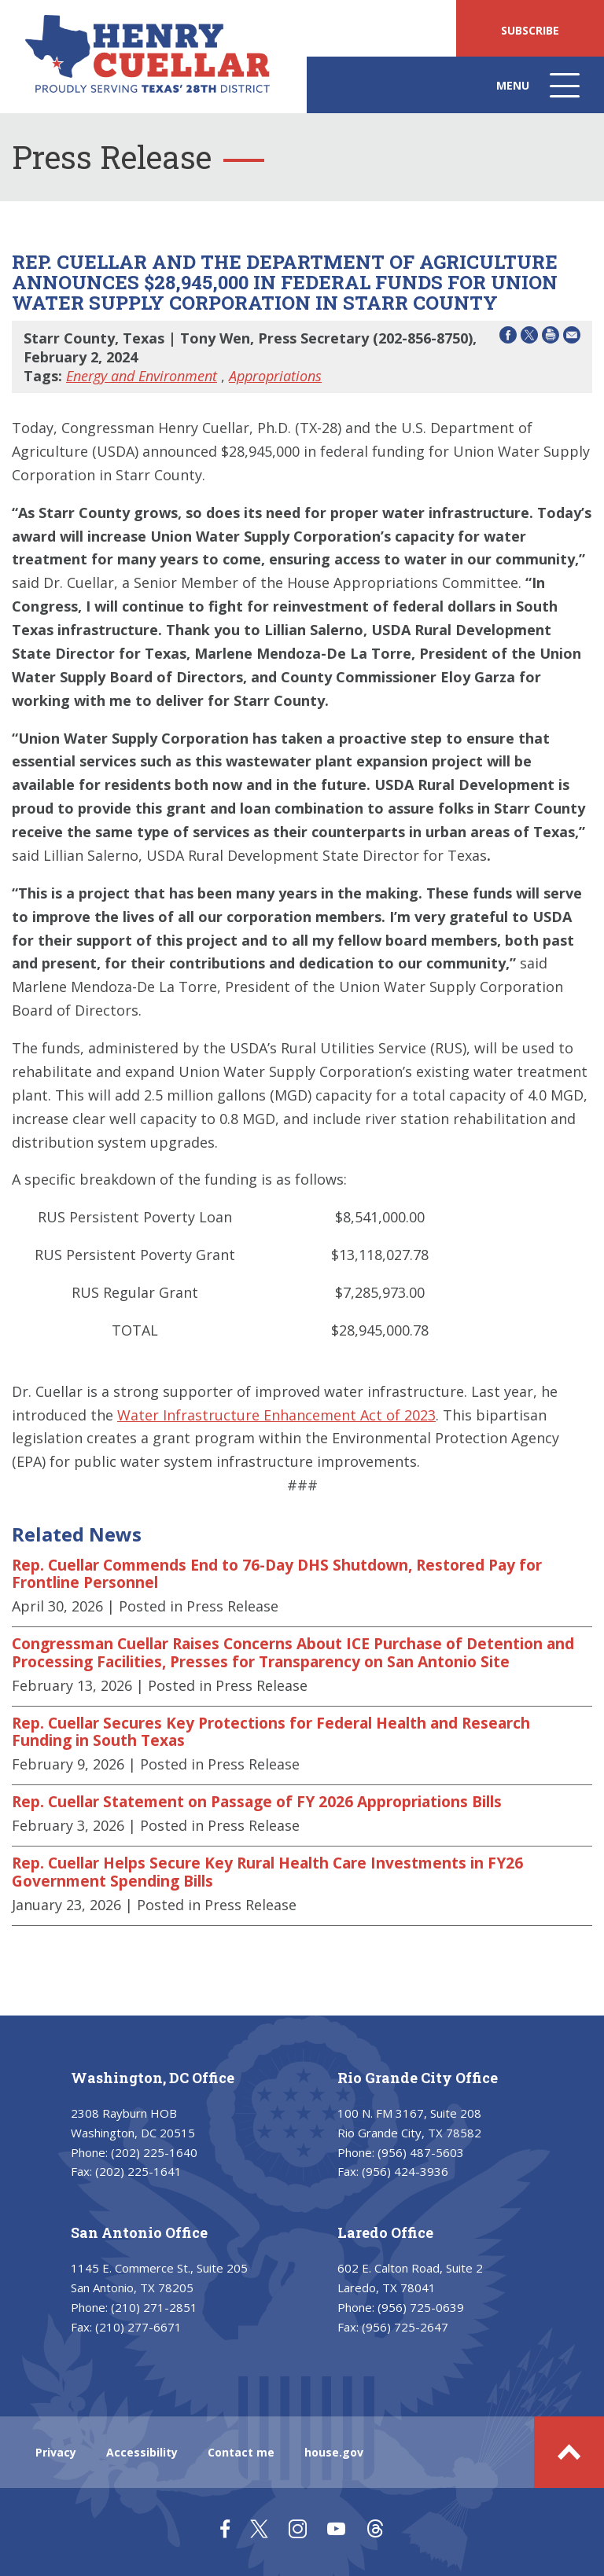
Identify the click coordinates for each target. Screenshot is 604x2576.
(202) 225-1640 (154, 2152)
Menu (539, 93)
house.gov (333, 2452)
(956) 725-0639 (421, 2307)
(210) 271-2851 (154, 2307)
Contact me (241, 2452)
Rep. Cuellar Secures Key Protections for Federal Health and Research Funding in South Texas (271, 1732)
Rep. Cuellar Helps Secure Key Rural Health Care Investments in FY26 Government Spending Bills (267, 1872)
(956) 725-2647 (405, 2327)
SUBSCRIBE (530, 30)
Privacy (55, 2452)
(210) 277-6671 (138, 2327)
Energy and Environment (141, 375)
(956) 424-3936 (405, 2171)
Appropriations (275, 375)
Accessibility (142, 2452)
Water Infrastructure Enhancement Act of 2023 (276, 1415)
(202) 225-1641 (138, 2171)
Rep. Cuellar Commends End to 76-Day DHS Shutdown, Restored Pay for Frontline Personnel (277, 1574)
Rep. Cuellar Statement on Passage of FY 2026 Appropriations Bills (257, 1801)
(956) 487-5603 (421, 2152)
